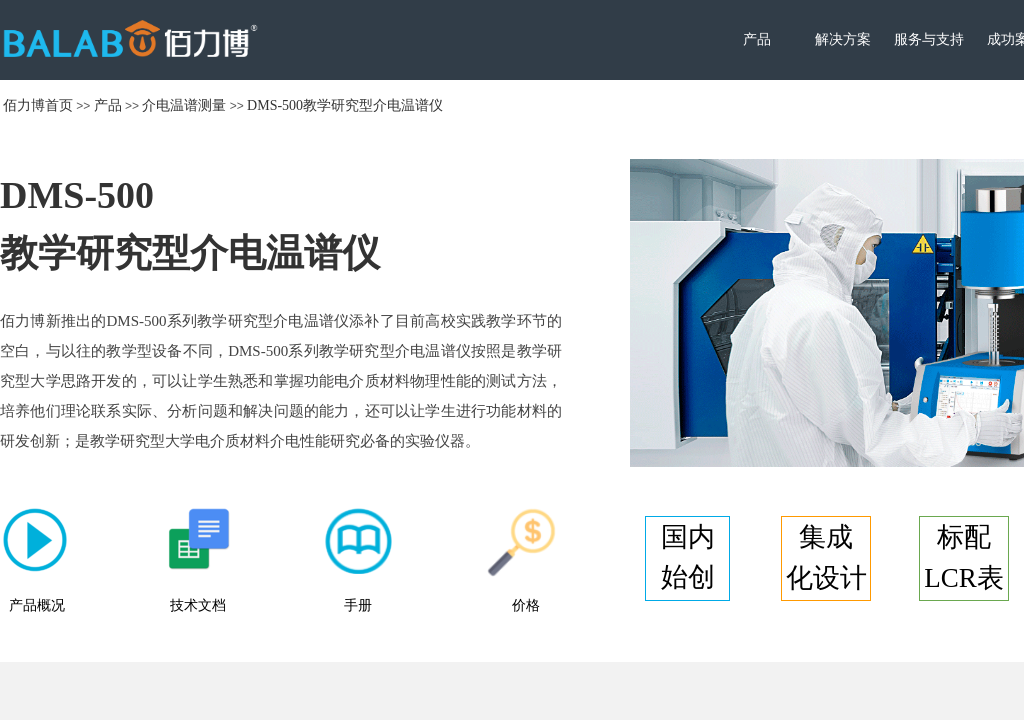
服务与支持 (929, 39)
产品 (757, 39)
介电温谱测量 (184, 105)
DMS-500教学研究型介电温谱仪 (345, 105)
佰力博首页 (38, 105)
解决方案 (843, 39)
